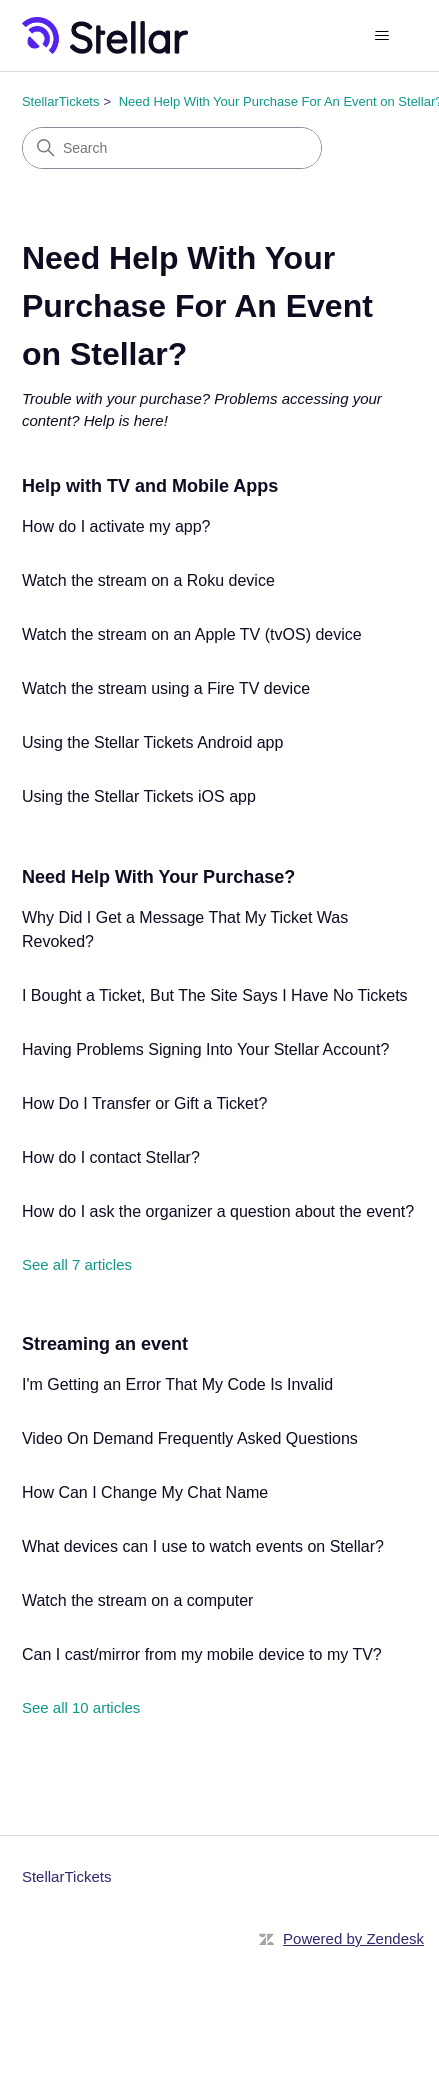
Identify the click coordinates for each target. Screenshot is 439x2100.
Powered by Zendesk (353, 1938)
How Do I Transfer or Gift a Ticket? (144, 1103)
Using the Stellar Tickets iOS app (139, 796)
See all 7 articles (77, 1264)
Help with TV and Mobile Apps (150, 486)
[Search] (172, 148)
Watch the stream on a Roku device (148, 580)
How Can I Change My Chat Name (145, 1492)
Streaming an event (105, 1344)
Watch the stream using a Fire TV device (166, 688)
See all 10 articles (81, 1707)
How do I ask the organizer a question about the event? (218, 1211)
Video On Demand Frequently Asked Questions (190, 1438)
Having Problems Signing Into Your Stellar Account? (205, 1049)
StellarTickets (61, 101)
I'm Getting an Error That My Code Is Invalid (177, 1384)
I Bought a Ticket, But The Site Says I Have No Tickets (215, 995)
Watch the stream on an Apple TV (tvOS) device (192, 634)
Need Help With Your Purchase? (158, 877)
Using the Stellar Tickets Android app (152, 742)
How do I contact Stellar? (111, 1157)
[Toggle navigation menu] (381, 36)
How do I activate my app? (116, 526)
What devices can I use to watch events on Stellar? (203, 1546)
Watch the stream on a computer (138, 1600)
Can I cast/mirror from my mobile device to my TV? (202, 1654)
